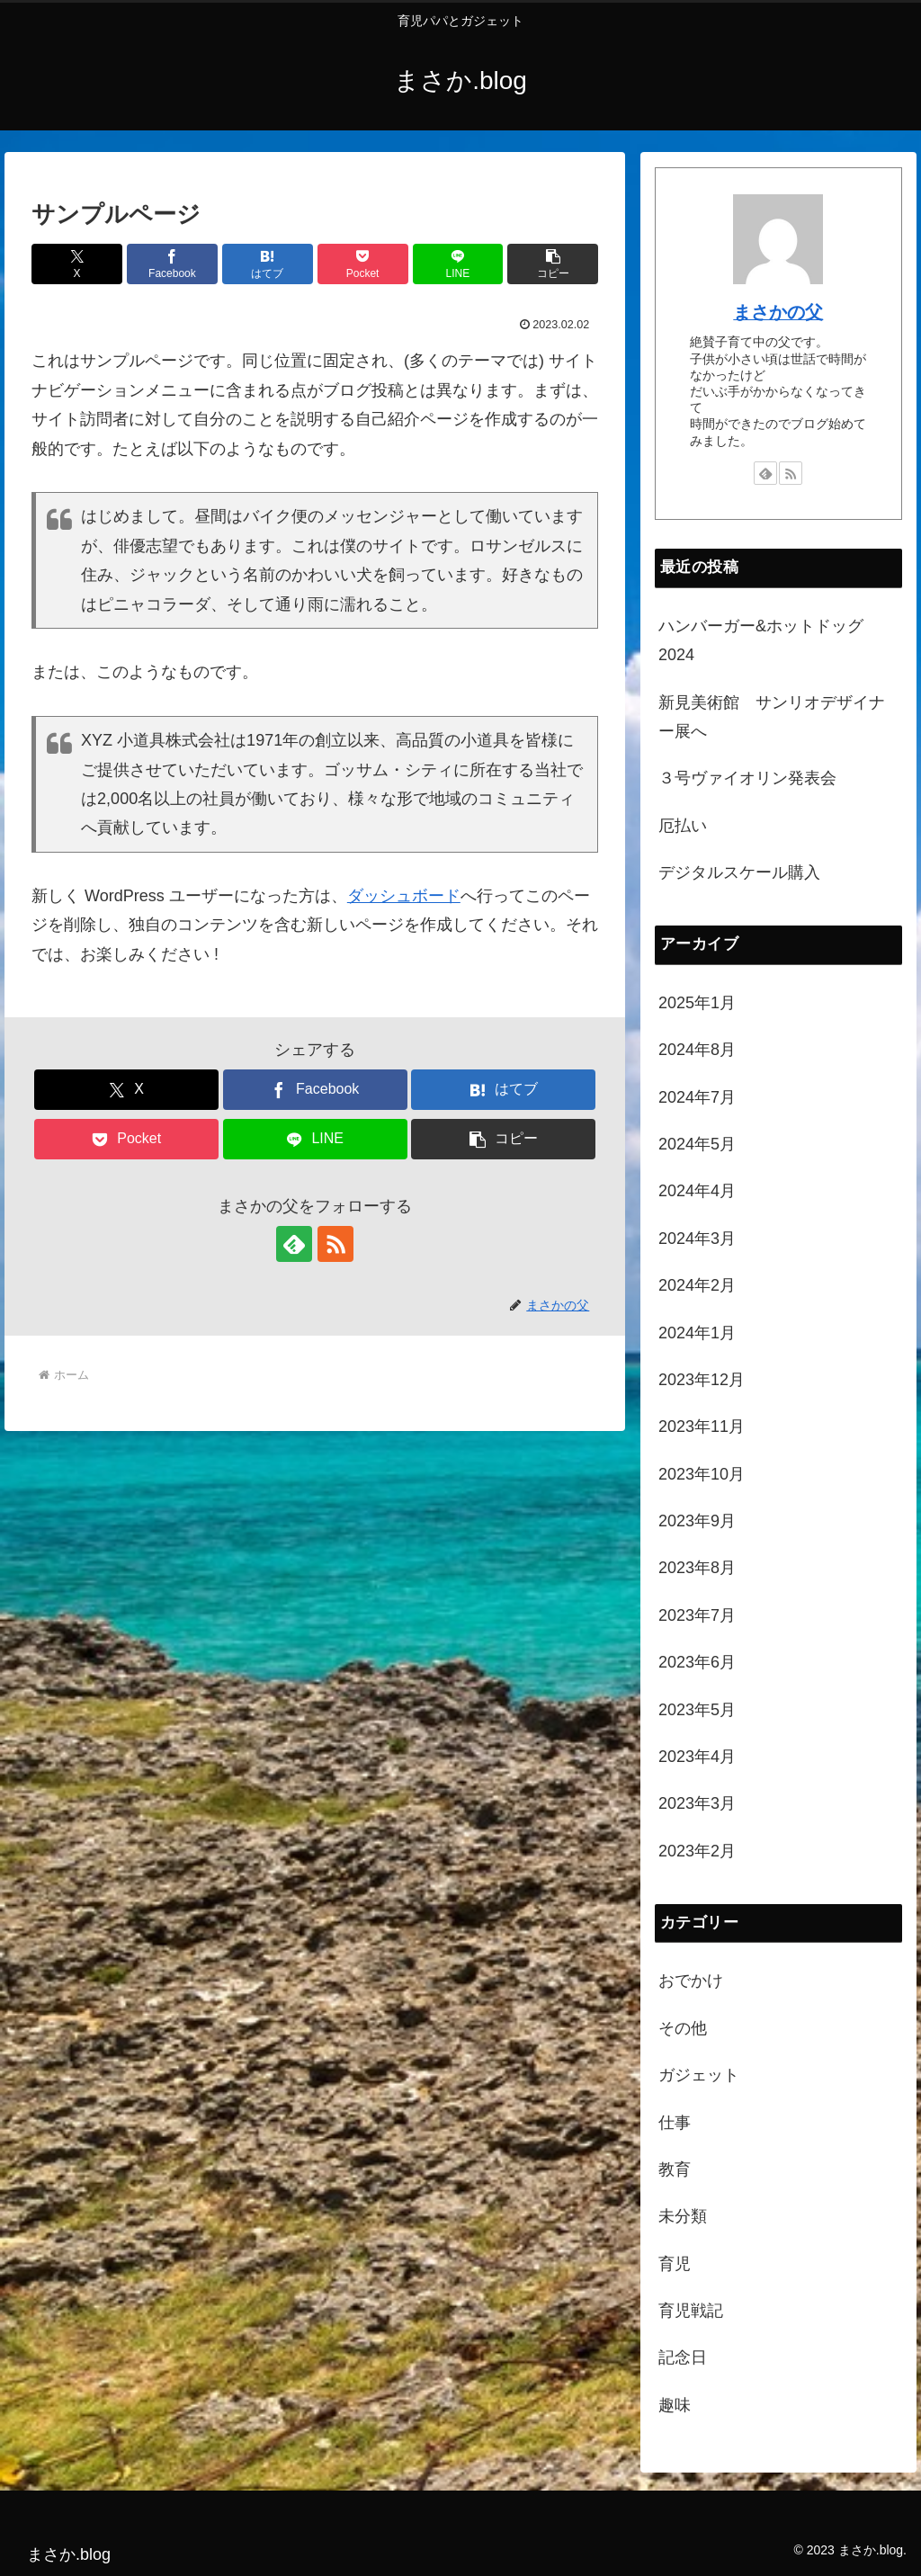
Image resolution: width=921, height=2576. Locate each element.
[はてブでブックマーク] (267, 264)
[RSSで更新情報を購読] (335, 1244)
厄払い (682, 826)
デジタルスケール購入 (739, 872)
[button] (552, 264)
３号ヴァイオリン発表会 (747, 778)
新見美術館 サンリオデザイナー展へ (771, 716)
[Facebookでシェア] (172, 264)
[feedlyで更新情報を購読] (294, 1244)
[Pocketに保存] (362, 264)
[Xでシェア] (76, 264)
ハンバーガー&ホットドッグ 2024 (769, 640)
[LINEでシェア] (458, 264)
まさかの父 (778, 312)
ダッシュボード (403, 896)
